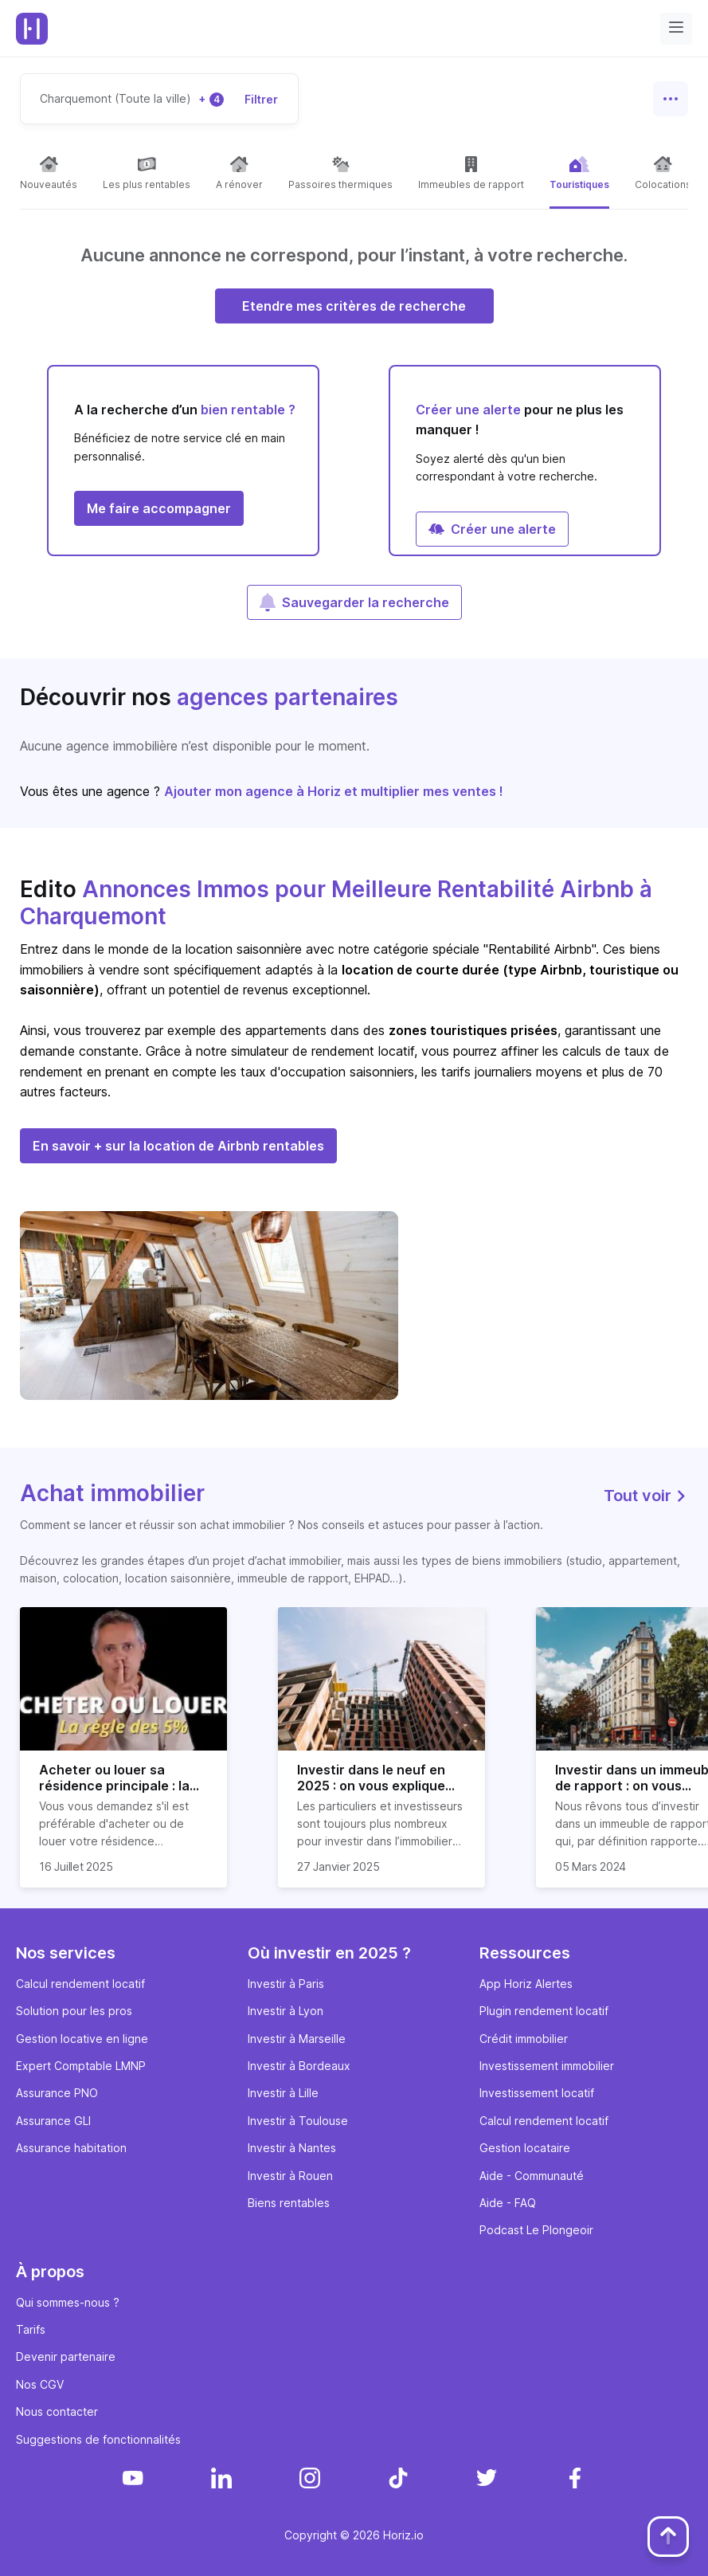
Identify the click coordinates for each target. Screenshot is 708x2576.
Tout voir (646, 1495)
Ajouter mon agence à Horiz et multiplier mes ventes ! (333, 791)
